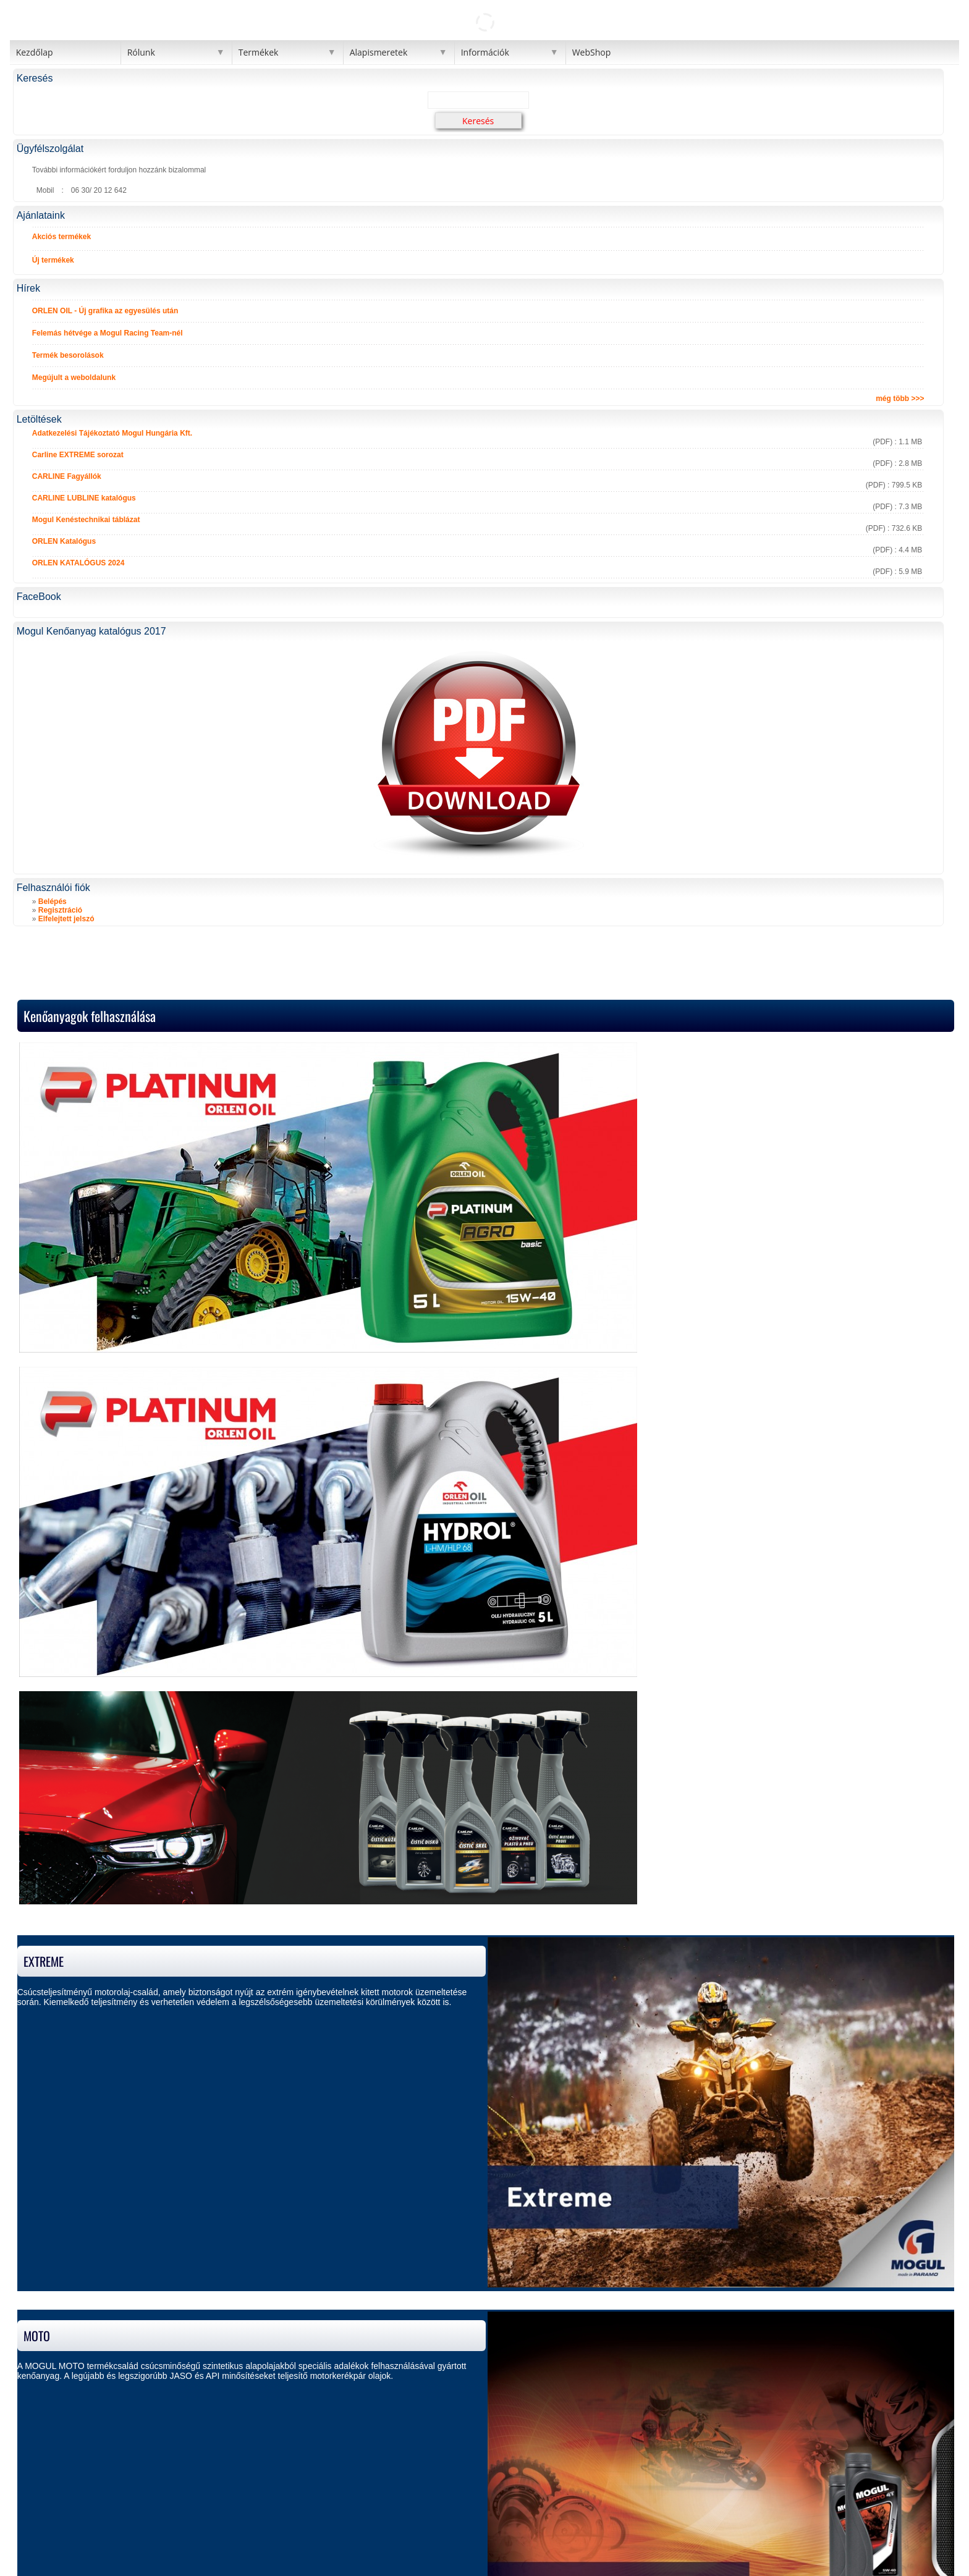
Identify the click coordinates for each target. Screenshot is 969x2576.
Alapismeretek (379, 52)
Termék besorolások (68, 355)
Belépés (52, 901)
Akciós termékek (61, 236)
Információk (485, 52)
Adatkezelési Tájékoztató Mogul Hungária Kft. (112, 433)
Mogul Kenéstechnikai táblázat (86, 519)
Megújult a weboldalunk (74, 377)
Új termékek (53, 260)
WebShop (591, 52)
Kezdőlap (34, 52)
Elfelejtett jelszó (66, 918)
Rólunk (141, 52)
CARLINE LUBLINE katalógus (84, 498)
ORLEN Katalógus (64, 541)
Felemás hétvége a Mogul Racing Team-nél (107, 333)
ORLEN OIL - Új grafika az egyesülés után (105, 310)
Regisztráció (60, 910)
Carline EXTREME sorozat (78, 454)
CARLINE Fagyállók (66, 476)
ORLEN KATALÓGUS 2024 (78, 563)
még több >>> (900, 398)
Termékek (259, 52)
